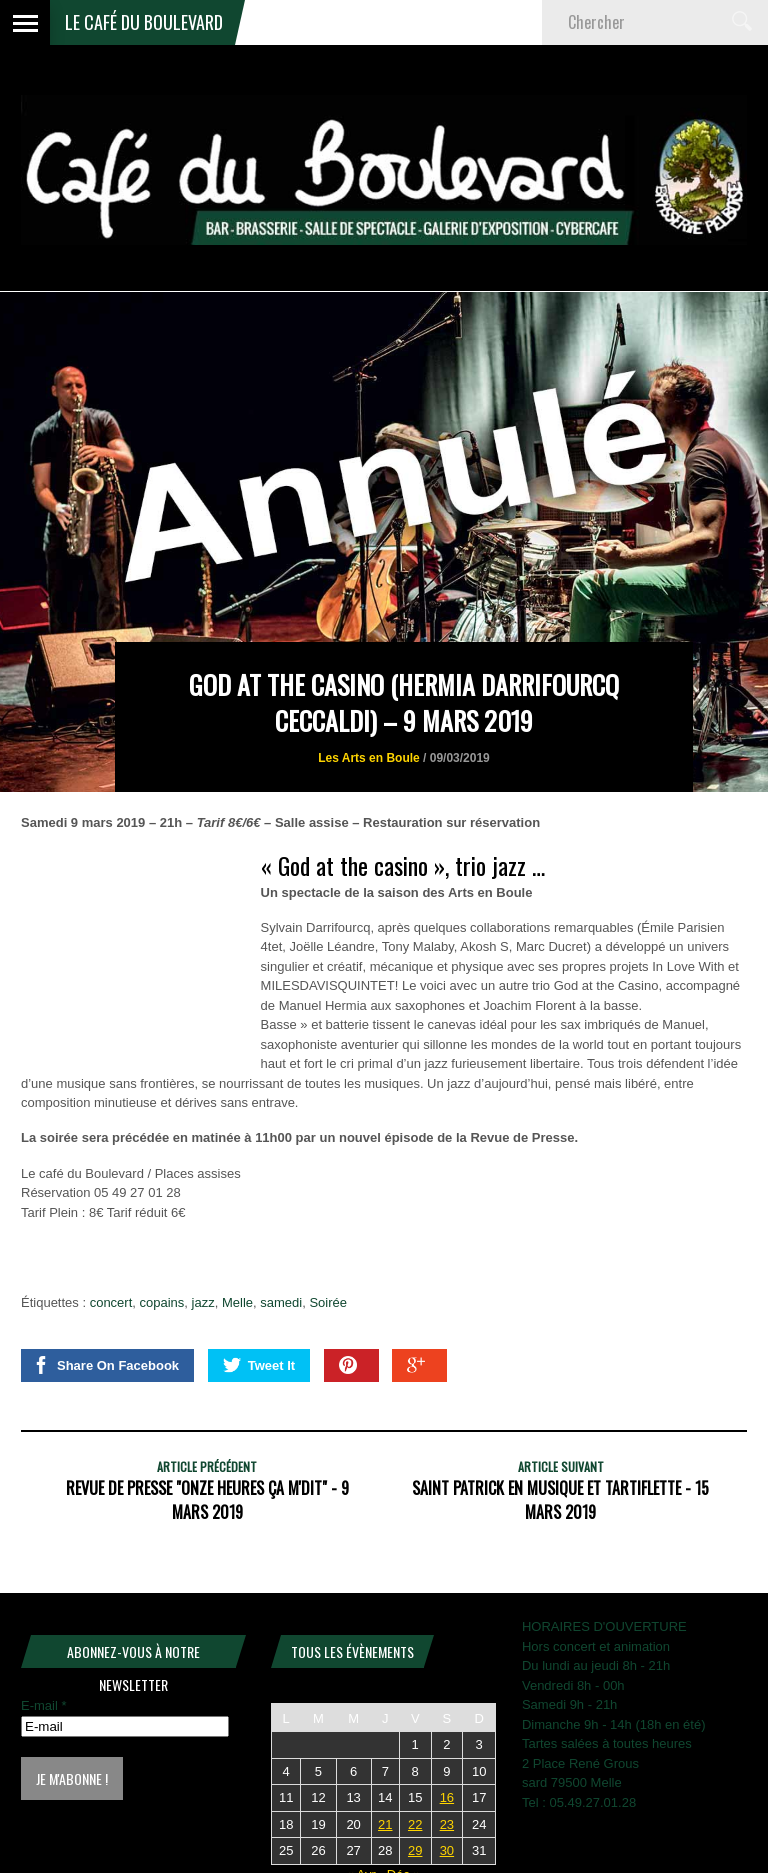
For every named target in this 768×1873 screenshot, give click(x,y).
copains (162, 1302)
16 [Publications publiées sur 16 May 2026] (447, 1797)
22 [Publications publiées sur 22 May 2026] (415, 1824)
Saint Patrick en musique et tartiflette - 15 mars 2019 (560, 1500)
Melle (237, 1302)
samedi (281, 1302)
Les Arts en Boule (369, 758)
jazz (203, 1302)
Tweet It (259, 1365)
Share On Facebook (105, 1365)
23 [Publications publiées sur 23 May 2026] (447, 1824)
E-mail (44, 1705)
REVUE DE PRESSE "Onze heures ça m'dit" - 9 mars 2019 (207, 1500)
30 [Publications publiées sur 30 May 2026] (447, 1850)
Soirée (328, 1302)
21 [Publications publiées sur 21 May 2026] (385, 1824)
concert (111, 1302)
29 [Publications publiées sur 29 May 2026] (415, 1850)
